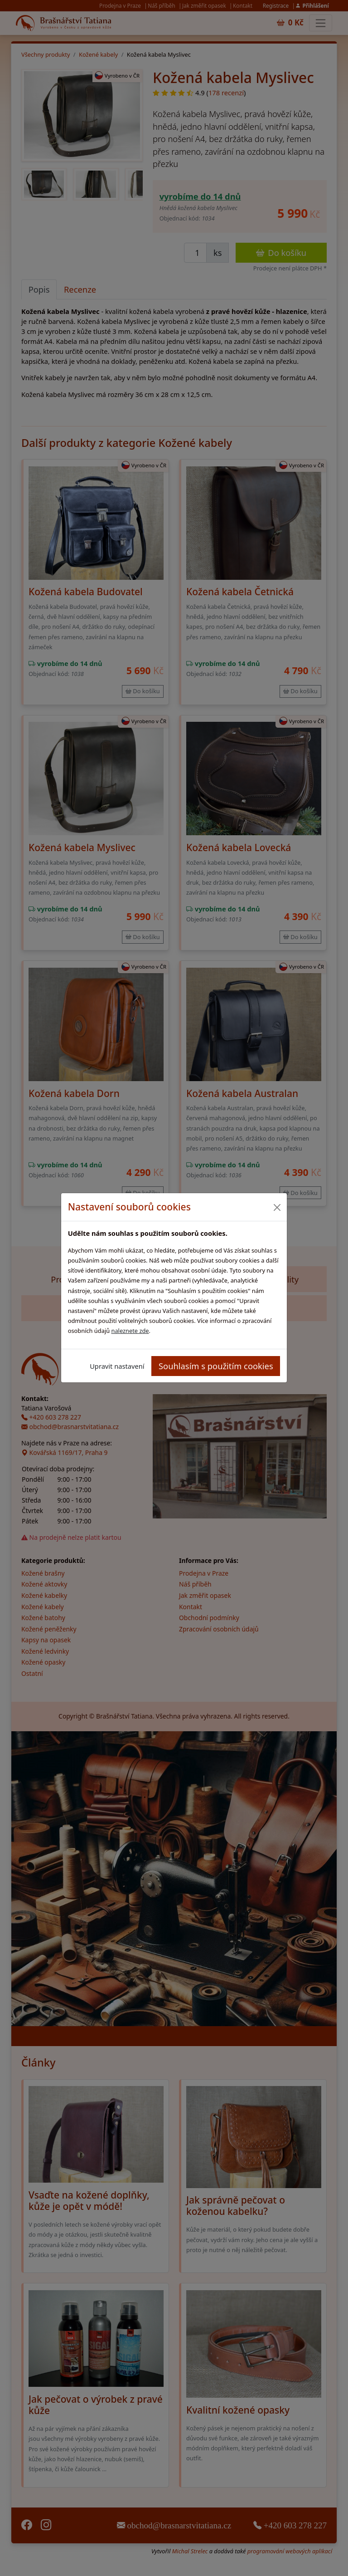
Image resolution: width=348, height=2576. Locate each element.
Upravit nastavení (117, 1366)
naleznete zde (130, 1331)
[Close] (276, 1207)
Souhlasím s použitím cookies (216, 1365)
